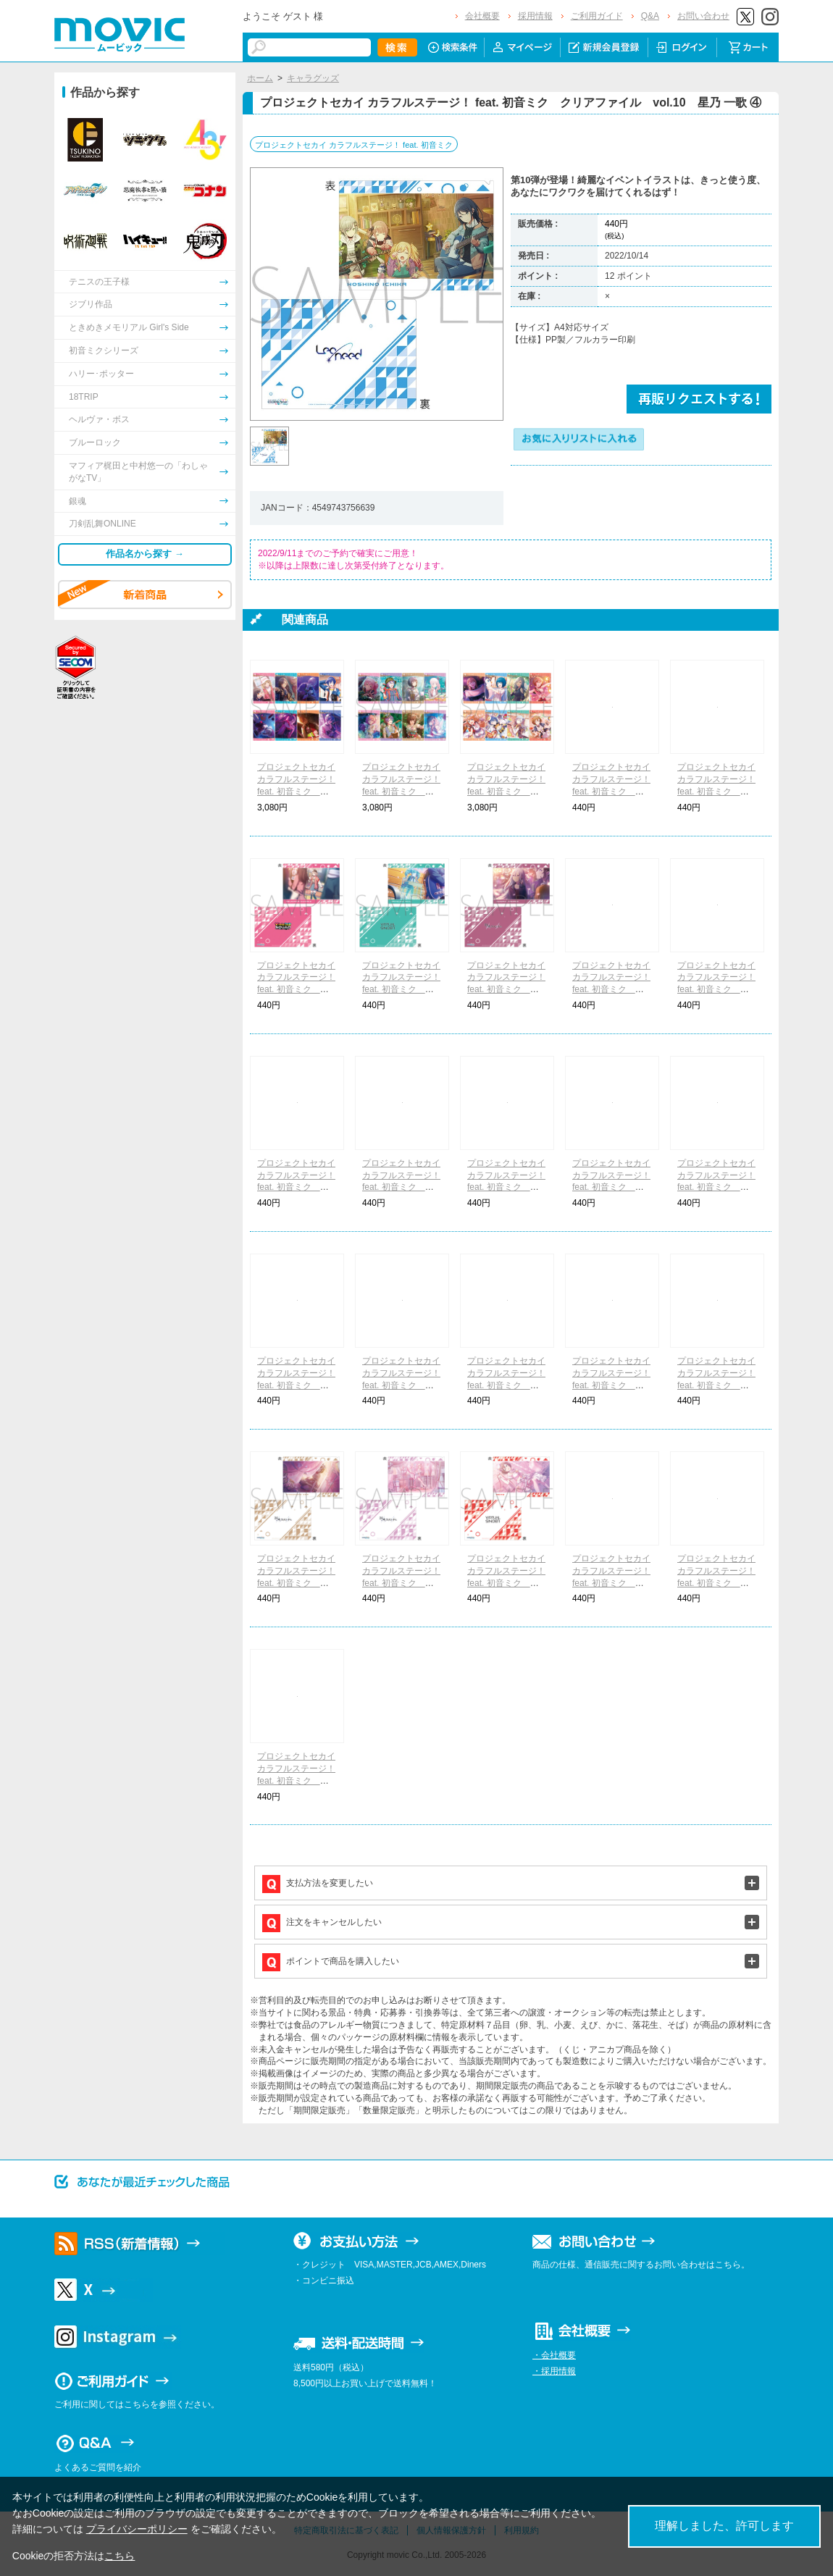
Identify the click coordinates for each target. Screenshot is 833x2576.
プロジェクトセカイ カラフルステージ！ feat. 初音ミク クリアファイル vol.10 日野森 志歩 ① (716, 1187)
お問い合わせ (703, 16)
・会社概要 (554, 2355)
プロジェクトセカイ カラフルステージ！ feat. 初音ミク (354, 144)
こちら (119, 2556)
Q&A (650, 16)
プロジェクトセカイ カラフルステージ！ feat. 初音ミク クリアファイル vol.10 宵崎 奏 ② (716, 1385)
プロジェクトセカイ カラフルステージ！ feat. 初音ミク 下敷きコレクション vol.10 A (296, 791)
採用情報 (535, 16)
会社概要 (482, 16)
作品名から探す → (145, 553)
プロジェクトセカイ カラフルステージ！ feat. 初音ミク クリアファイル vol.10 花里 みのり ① (716, 791)
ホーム (260, 78)
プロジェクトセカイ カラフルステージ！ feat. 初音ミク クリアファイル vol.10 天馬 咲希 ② (611, 1582)
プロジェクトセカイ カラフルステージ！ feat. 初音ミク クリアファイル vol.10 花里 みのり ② (401, 1385)
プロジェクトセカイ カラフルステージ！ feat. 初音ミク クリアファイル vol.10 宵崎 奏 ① (506, 989)
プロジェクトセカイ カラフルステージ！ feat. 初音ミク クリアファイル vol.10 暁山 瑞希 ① (716, 989)
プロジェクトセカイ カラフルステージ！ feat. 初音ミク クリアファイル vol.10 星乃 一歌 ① (611, 791)
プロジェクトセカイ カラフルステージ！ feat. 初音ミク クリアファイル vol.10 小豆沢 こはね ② (506, 1385)
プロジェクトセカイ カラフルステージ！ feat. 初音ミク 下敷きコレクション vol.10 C (506, 791)
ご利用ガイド (597, 16)
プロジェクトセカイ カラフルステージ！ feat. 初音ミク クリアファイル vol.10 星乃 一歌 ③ (296, 1385)
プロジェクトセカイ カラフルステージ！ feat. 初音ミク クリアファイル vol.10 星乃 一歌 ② (401, 1187)
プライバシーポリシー (137, 2529)
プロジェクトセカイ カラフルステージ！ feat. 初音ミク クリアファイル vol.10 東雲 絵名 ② (296, 1582)
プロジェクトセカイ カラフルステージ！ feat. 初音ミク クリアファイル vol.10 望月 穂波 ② (716, 1582)
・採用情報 (554, 2371)
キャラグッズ (313, 78)
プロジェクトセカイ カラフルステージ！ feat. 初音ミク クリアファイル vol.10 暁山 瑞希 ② (401, 1582)
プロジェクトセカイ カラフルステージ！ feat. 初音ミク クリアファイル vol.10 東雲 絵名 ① (611, 989)
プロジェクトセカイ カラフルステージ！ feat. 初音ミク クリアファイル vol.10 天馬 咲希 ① (506, 1187)
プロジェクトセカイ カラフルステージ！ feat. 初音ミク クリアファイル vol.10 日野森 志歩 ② (296, 1780)
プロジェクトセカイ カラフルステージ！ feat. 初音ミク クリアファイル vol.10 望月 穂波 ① (611, 1187)
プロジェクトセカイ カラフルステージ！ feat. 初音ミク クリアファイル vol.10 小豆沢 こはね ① (296, 989)
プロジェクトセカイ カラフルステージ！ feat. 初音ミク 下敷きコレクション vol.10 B (401, 791)
